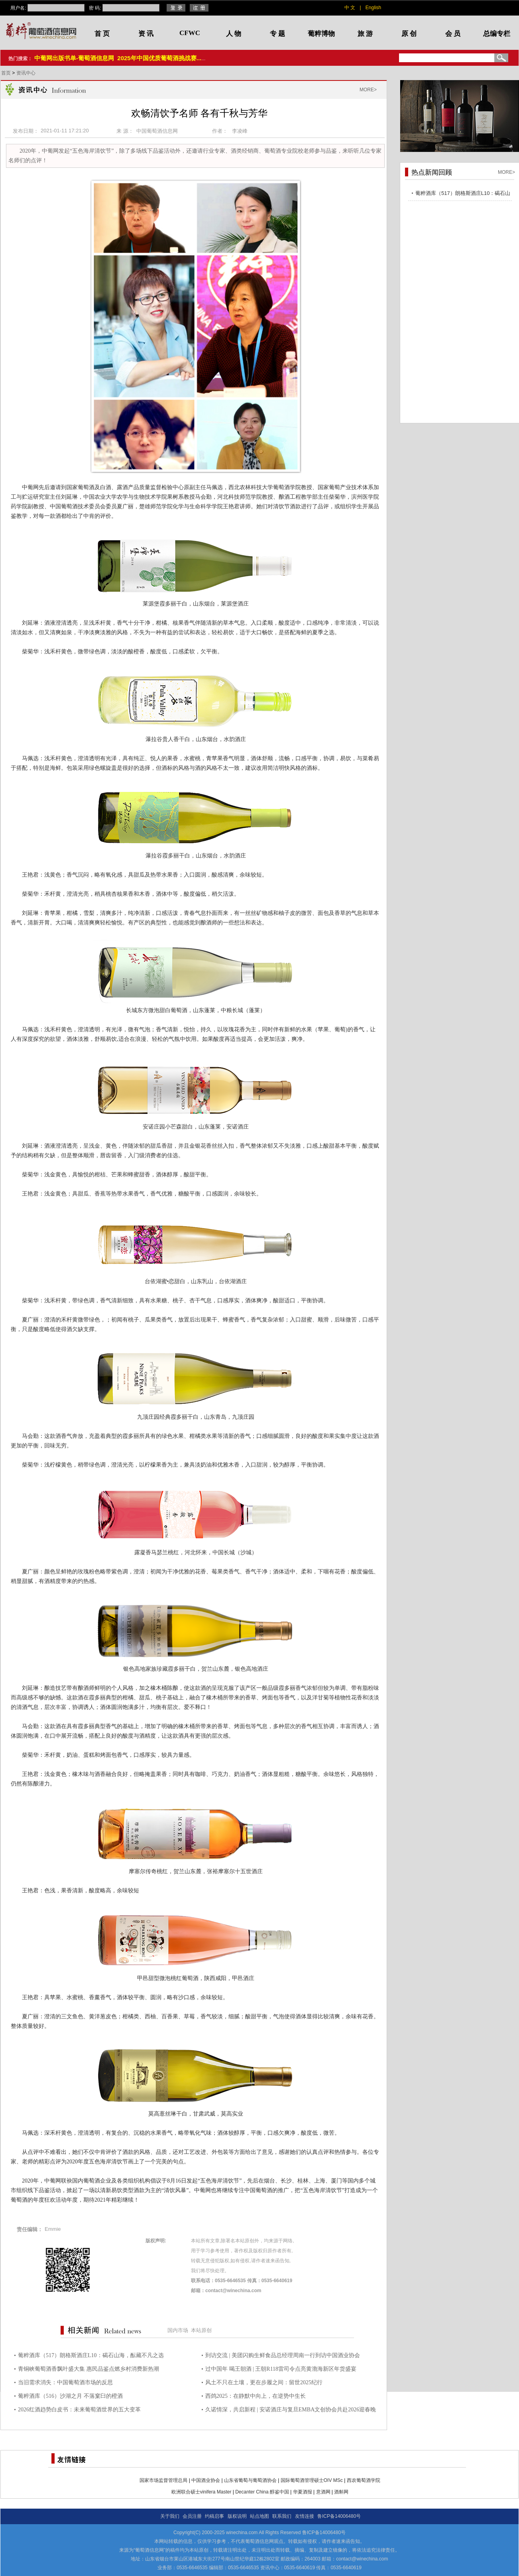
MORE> (368, 89)
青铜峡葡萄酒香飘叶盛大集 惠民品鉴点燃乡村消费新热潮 (88, 2369)
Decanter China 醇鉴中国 (262, 2492)
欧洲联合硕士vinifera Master (201, 2492)
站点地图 (259, 2516)
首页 (6, 73)
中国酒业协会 (205, 2480)
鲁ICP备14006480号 (339, 2516)
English (373, 7)
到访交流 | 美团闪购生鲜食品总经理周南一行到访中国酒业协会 (282, 2355)
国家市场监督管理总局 (163, 2480)
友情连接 (304, 2516)
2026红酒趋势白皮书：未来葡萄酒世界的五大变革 (79, 2410)
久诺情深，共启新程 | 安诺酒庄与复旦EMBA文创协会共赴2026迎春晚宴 (290, 2411)
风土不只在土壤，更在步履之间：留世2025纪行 (263, 2382)
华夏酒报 (302, 2492)
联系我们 (281, 2516)
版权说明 (237, 2516)
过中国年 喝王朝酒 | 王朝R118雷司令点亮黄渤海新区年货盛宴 (280, 2369)
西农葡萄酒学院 (363, 2480)
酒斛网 (341, 2492)
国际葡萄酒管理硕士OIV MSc (312, 2480)
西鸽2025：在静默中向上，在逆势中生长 (255, 2396)
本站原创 (201, 2330)
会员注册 (192, 2516)
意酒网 (323, 2492)
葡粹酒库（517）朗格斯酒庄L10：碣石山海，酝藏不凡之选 (91, 2355)
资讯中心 (25, 73)
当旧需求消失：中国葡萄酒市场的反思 (65, 2382)
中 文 (349, 7)
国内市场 (177, 2330)
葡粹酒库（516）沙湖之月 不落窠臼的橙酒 (70, 2396)
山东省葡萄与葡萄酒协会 (250, 2480)
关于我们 (169, 2516)
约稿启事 (214, 2516)
